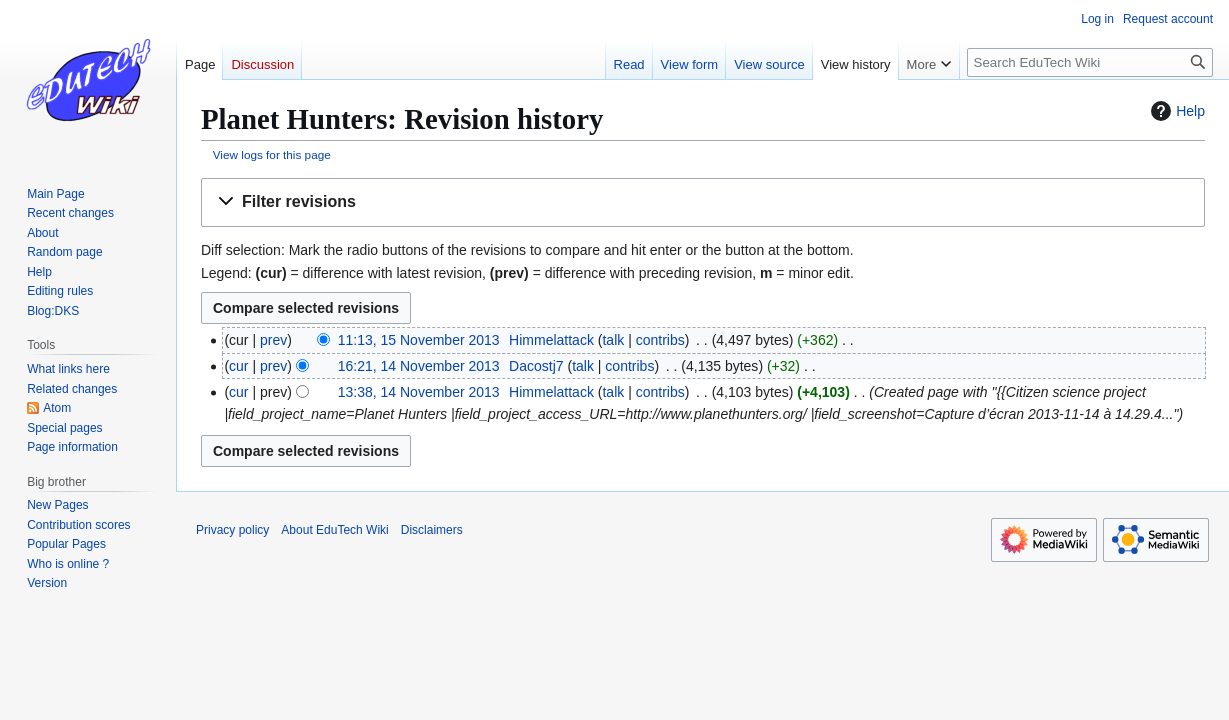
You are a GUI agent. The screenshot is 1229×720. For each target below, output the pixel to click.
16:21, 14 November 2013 (419, 366)
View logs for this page (272, 154)
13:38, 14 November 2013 (419, 392)
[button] (703, 202)
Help (1175, 111)
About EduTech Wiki (334, 530)
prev (273, 340)
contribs (660, 340)
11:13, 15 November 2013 (419, 340)
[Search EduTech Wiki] (1090, 62)
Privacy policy (232, 530)
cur (238, 366)
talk (613, 340)
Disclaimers (432, 530)
